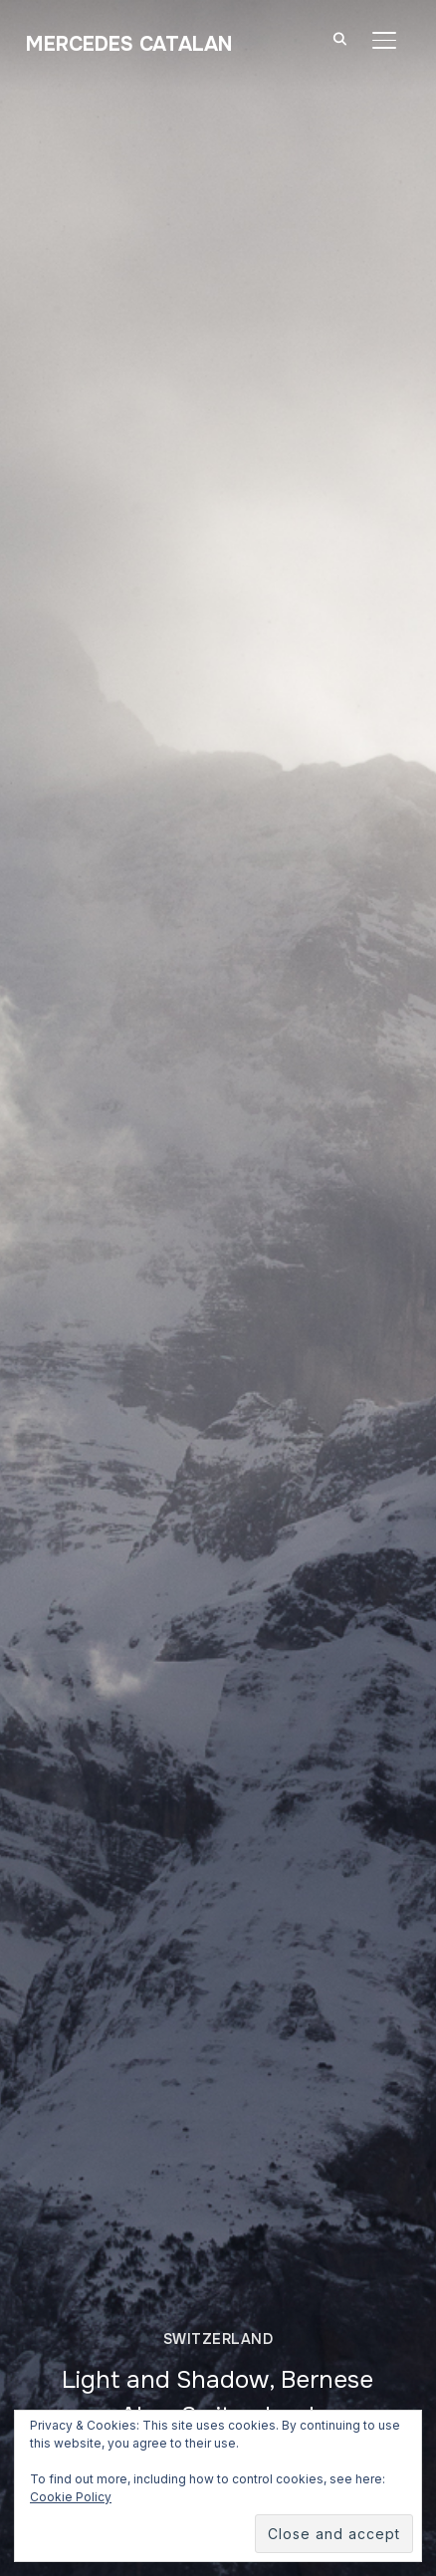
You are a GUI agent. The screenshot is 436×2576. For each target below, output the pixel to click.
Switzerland (218, 2339)
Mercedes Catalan (129, 44)
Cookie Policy (70, 2496)
